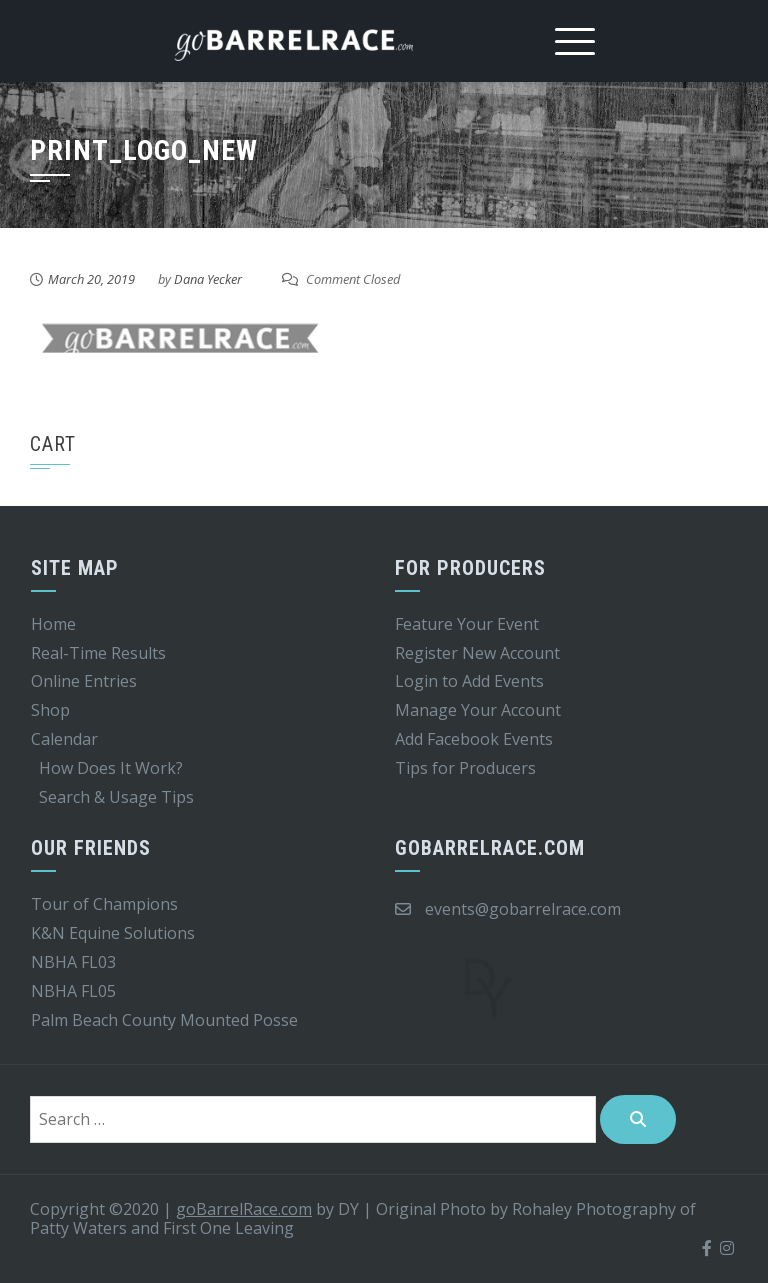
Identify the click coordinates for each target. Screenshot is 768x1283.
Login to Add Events (469, 681)
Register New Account (477, 653)
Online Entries (84, 681)
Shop (50, 710)
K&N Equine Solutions (113, 933)
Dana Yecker (208, 279)
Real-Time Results (98, 653)
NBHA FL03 (73, 962)
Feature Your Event (467, 624)
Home (53, 624)
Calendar (64, 739)
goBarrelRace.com (244, 1209)
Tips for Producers (465, 768)
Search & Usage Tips (116, 797)
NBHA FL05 (73, 991)
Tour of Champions (104, 904)
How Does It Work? (111, 768)
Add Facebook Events (474, 739)
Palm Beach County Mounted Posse (164, 1020)
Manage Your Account (478, 710)
